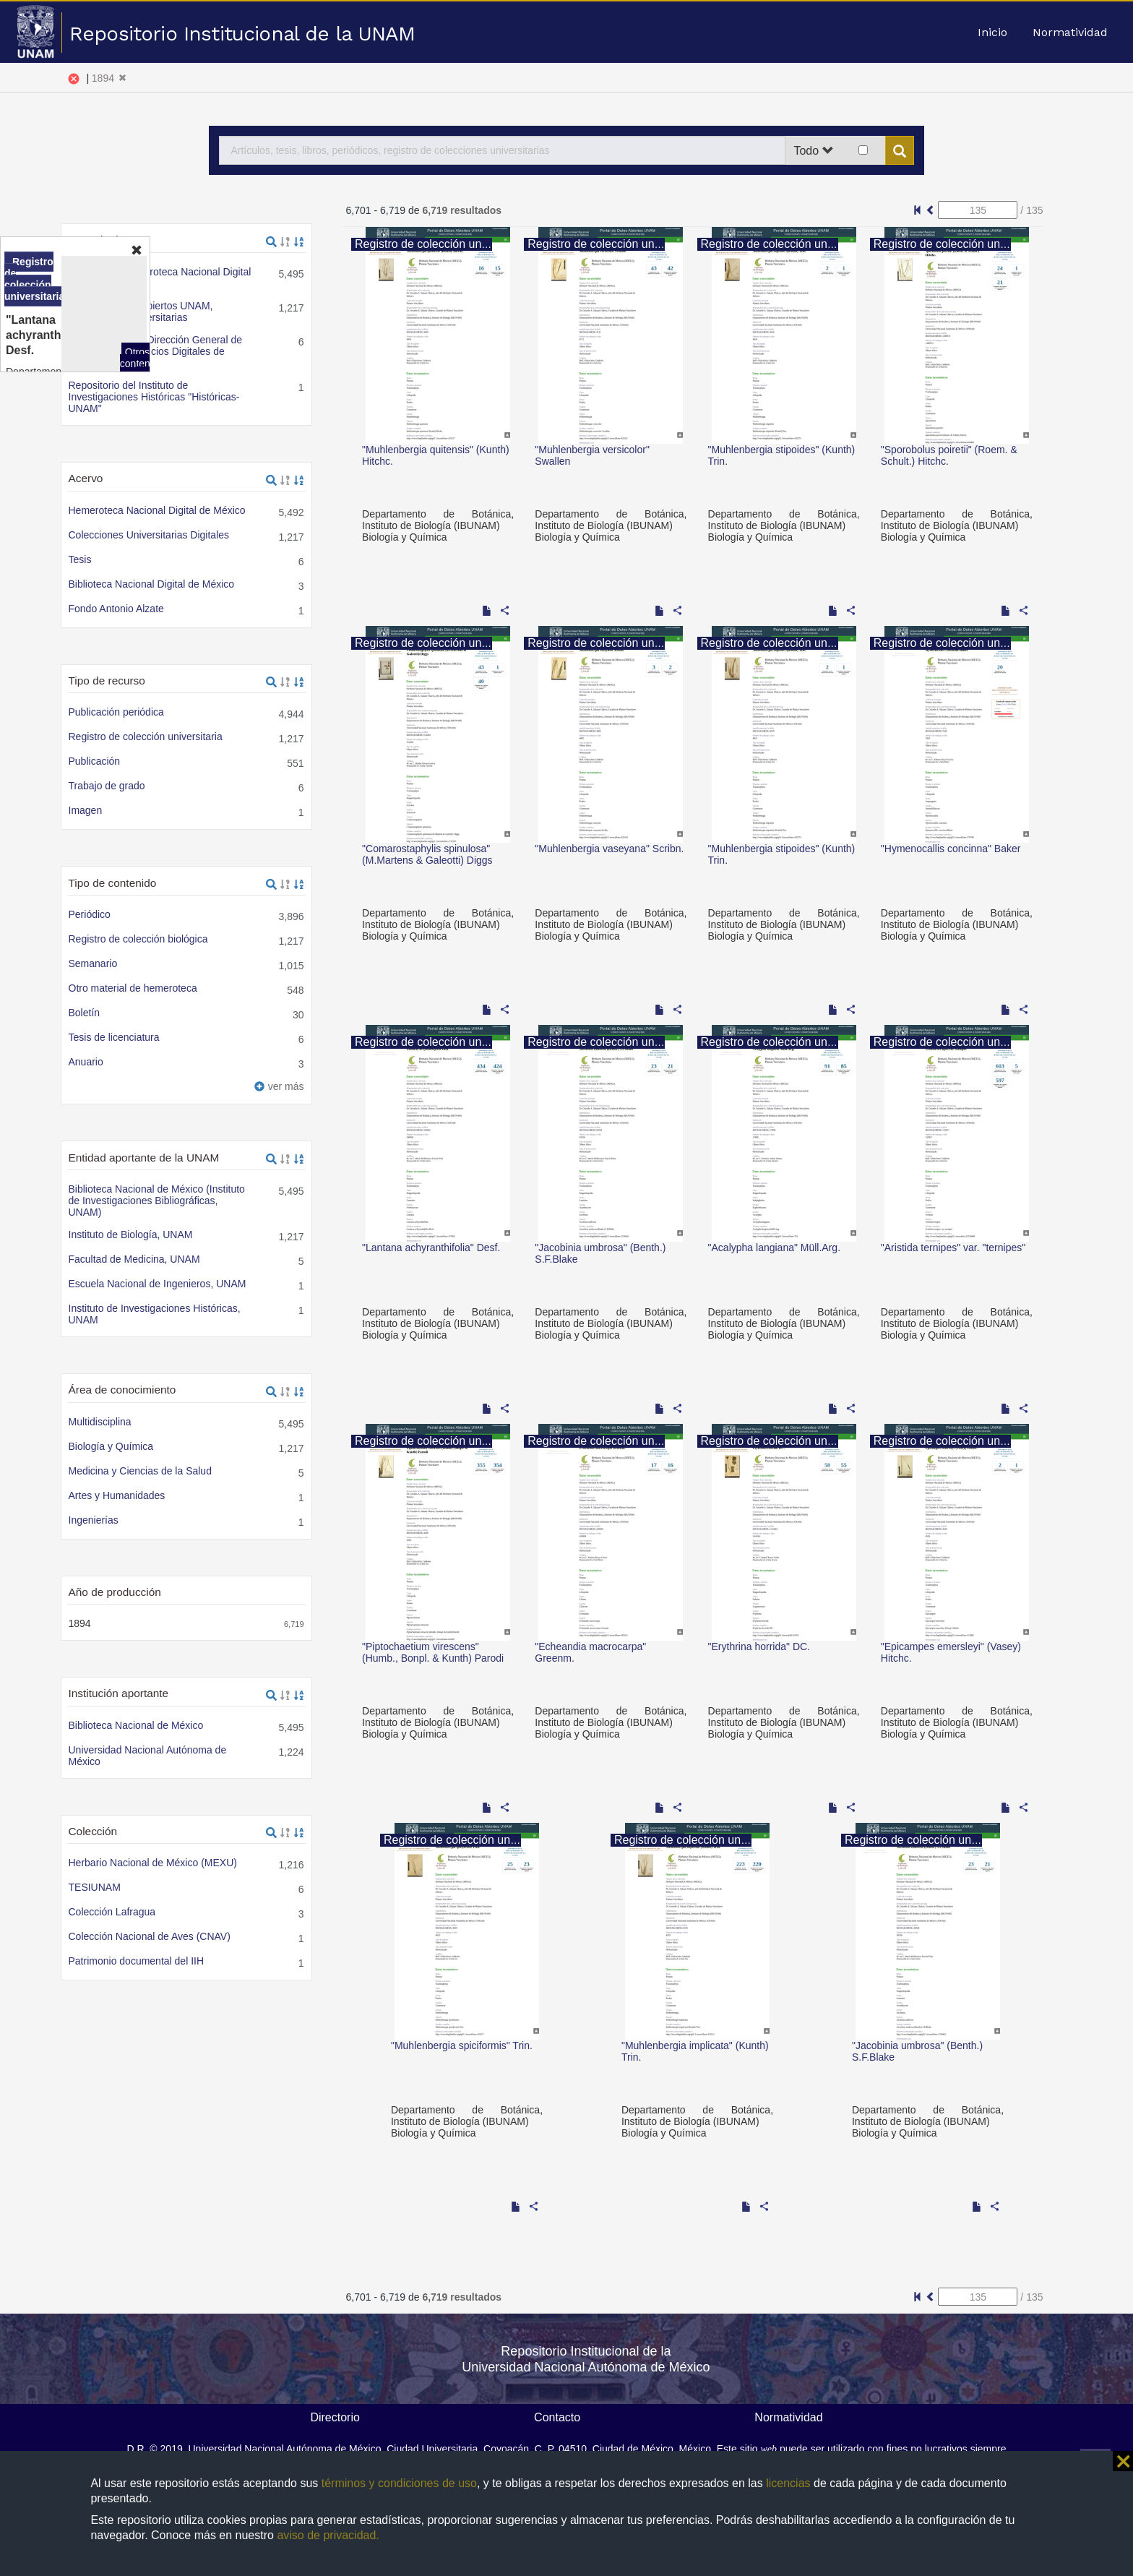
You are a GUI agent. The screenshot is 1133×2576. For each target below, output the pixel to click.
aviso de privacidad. (328, 2535)
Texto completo (116, 893)
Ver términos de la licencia (265, 356)
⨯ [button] (1123, 2461)
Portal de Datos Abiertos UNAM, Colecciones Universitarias (195, 178)
